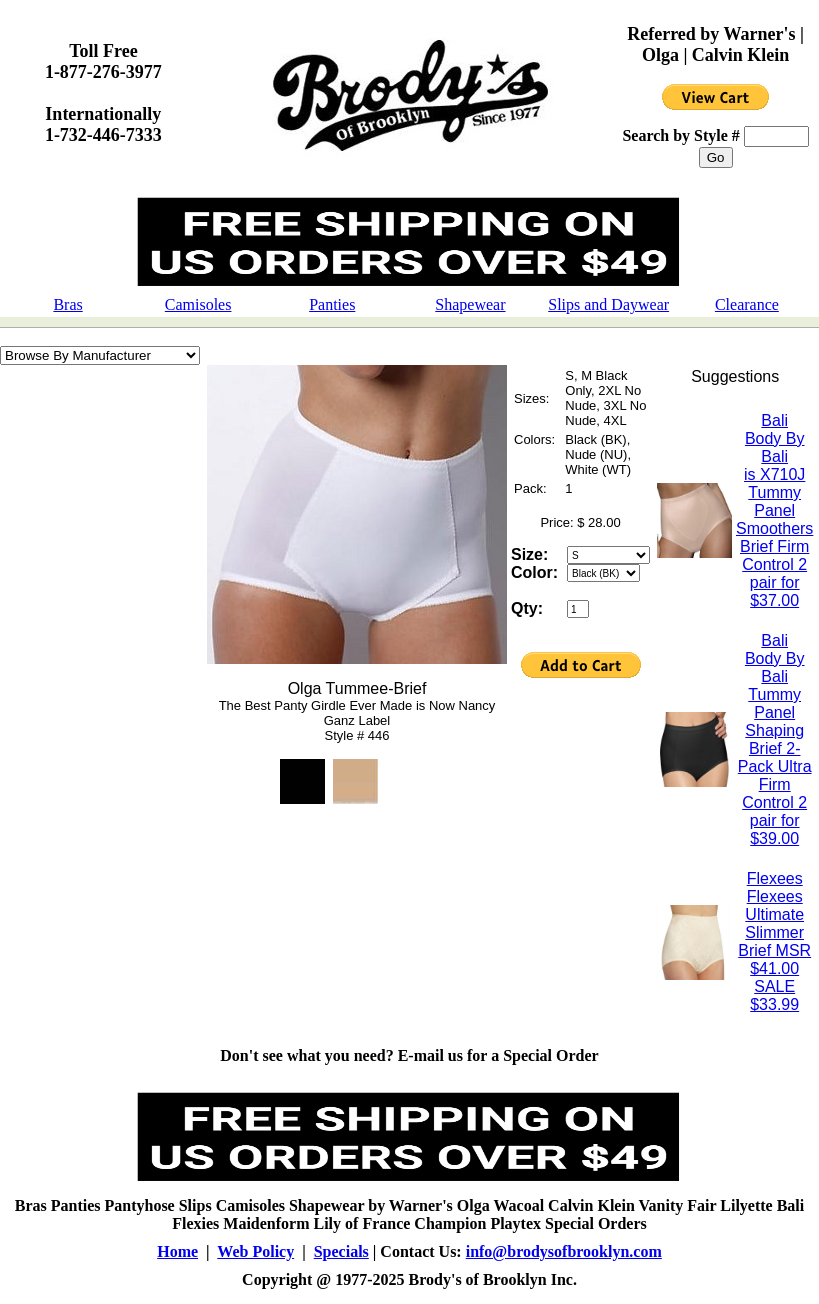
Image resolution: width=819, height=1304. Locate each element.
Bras (67, 304)
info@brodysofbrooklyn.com (564, 1251)
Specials (341, 1251)
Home (177, 1251)
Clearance (747, 304)
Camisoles (198, 304)
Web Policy (255, 1251)
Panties (332, 304)
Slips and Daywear (608, 304)
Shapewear (470, 304)
